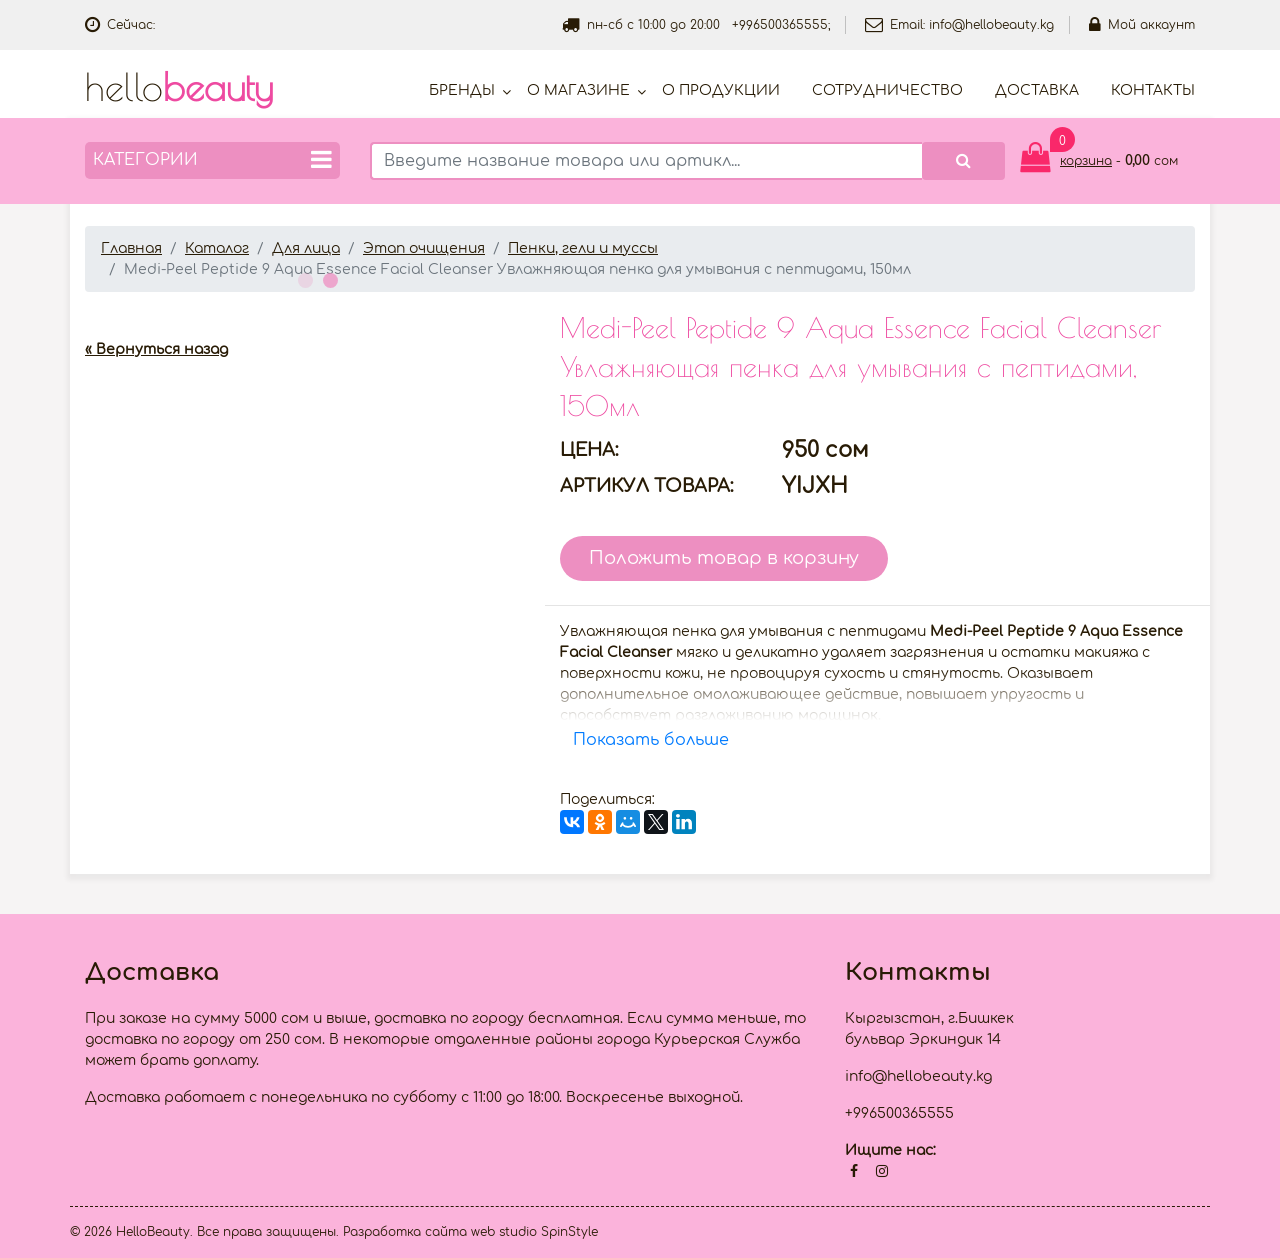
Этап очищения (424, 248)
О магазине (578, 90)
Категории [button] (212, 159)
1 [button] (303, 278)
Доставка (1037, 90)
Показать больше (651, 740)
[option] (307, 308)
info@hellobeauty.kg (991, 25)
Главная (131, 248)
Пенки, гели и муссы (583, 248)
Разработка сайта (405, 1232)
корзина (1086, 161)
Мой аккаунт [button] (1142, 25)
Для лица (306, 248)
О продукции (721, 90)
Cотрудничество (887, 90)
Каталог (217, 248)
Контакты (1153, 90)
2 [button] (328, 278)
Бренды (462, 90)
